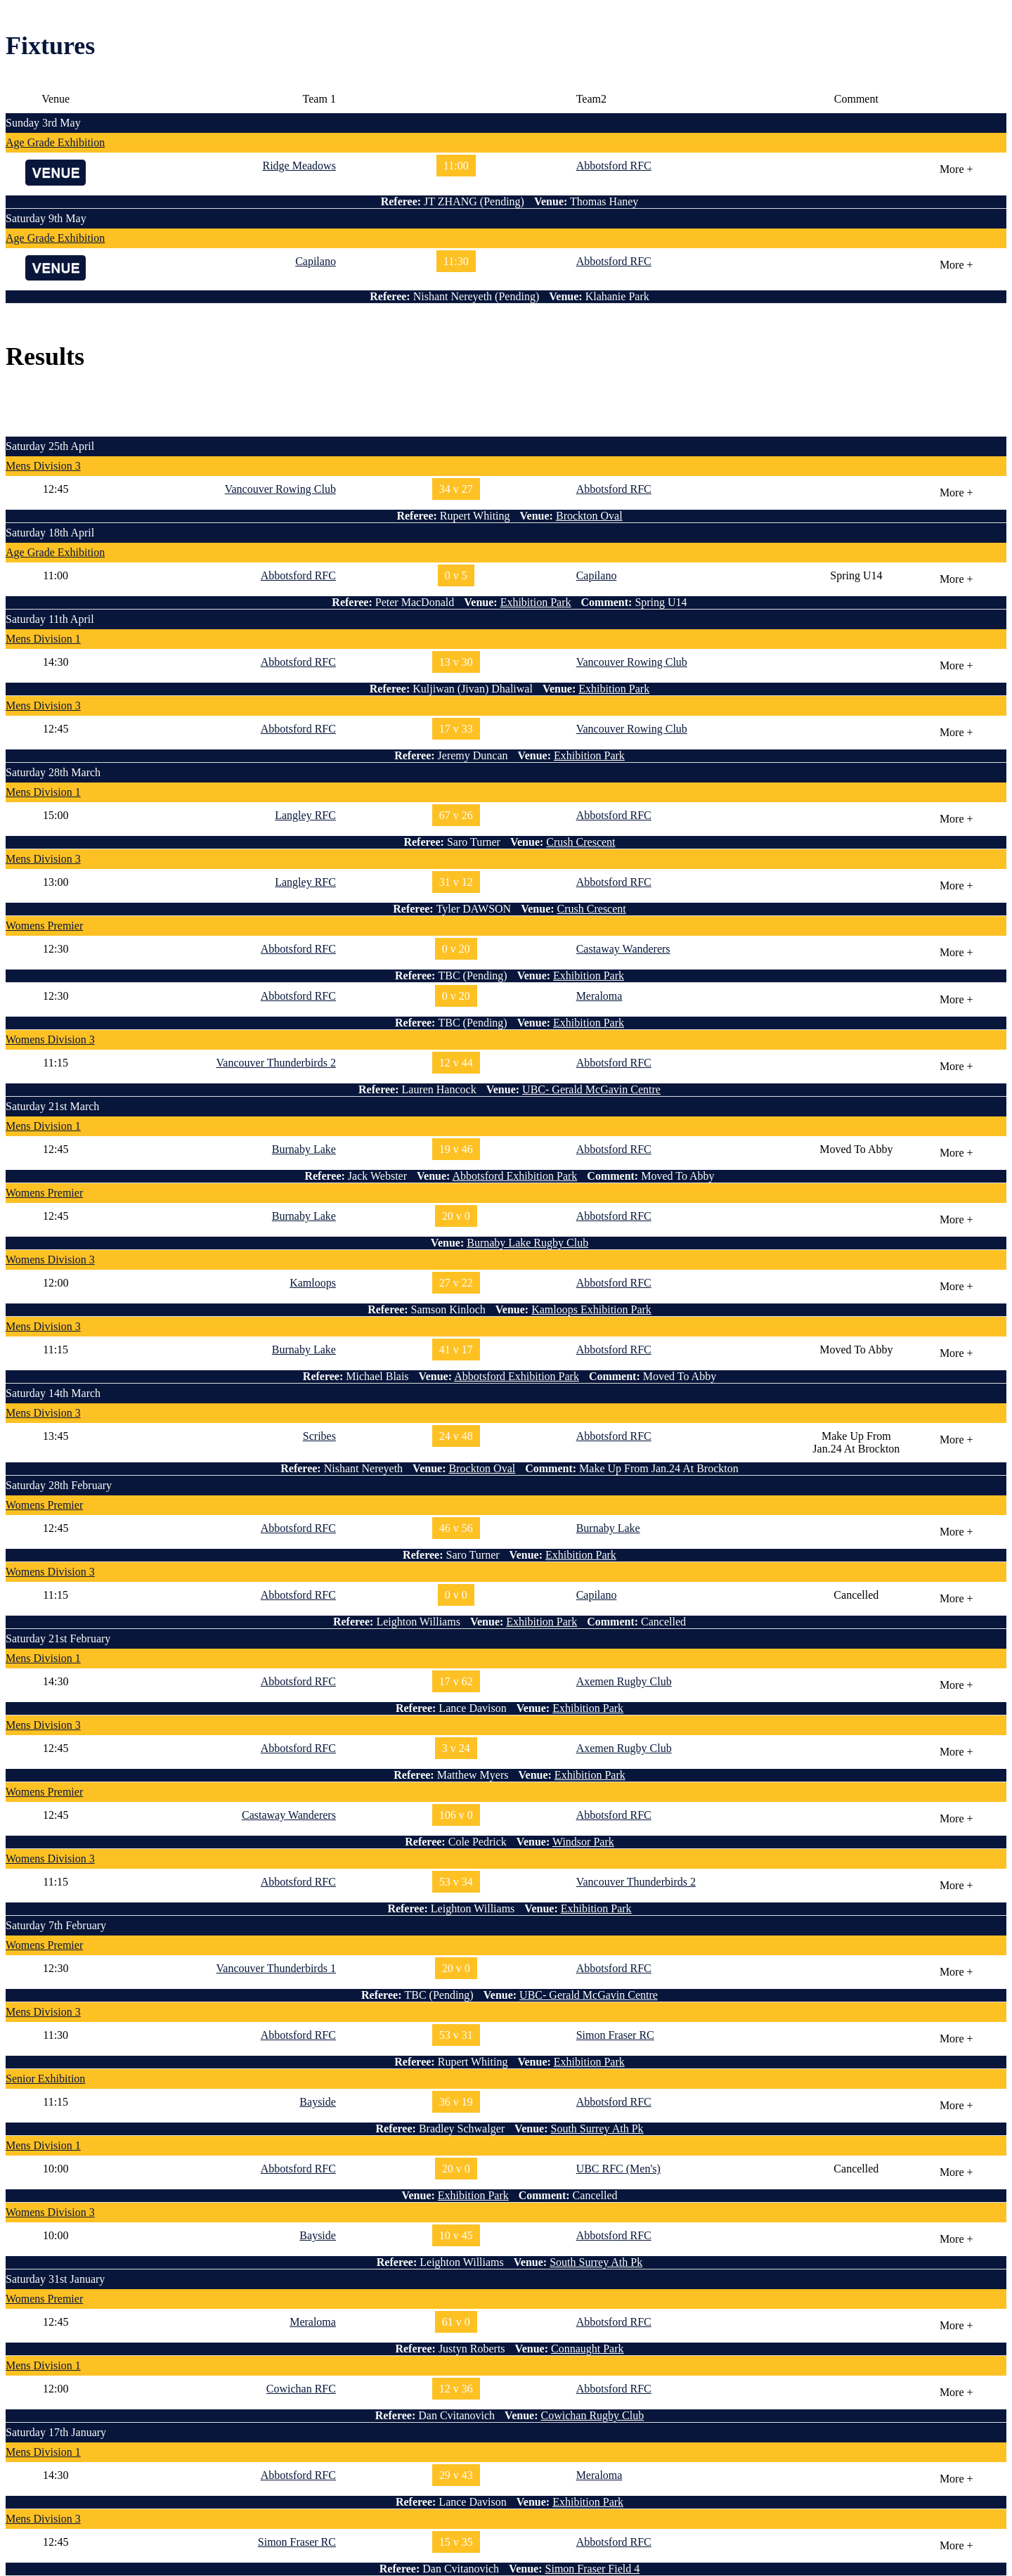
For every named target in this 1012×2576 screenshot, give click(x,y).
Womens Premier (44, 926)
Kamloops (313, 1283)
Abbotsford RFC (613, 166)
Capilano (315, 261)
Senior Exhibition (45, 2079)
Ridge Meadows (298, 166)
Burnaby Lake (304, 1149)
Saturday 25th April (50, 446)
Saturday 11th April (50, 619)
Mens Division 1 (43, 639)
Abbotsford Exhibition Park (515, 1176)
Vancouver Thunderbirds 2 (276, 1063)
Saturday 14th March (53, 1393)
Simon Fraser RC (615, 2035)
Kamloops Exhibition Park (591, 1309)
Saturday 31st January (55, 2279)
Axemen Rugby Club (624, 1681)
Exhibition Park (535, 602)
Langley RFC (305, 815)
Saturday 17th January (56, 2432)
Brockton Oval (589, 516)
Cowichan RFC (301, 2389)
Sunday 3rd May (43, 123)
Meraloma (599, 996)
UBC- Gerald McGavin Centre (591, 1089)
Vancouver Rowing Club (280, 489)
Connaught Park (587, 2349)
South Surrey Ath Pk (597, 2128)
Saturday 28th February (59, 1485)
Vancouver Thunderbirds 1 (276, 1968)
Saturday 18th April (50, 533)
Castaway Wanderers (623, 949)
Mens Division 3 (43, 466)
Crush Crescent (580, 842)
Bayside (317, 2102)
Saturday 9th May (46, 218)
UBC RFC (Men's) (618, 2169)
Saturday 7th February (56, 1925)
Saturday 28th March (53, 772)
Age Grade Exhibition (55, 142)
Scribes (319, 1436)
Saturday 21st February (58, 1638)
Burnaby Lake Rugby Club (527, 1243)
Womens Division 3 (50, 1039)
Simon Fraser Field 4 (592, 2569)
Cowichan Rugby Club (592, 2415)
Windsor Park (583, 1842)
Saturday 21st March (52, 1106)
